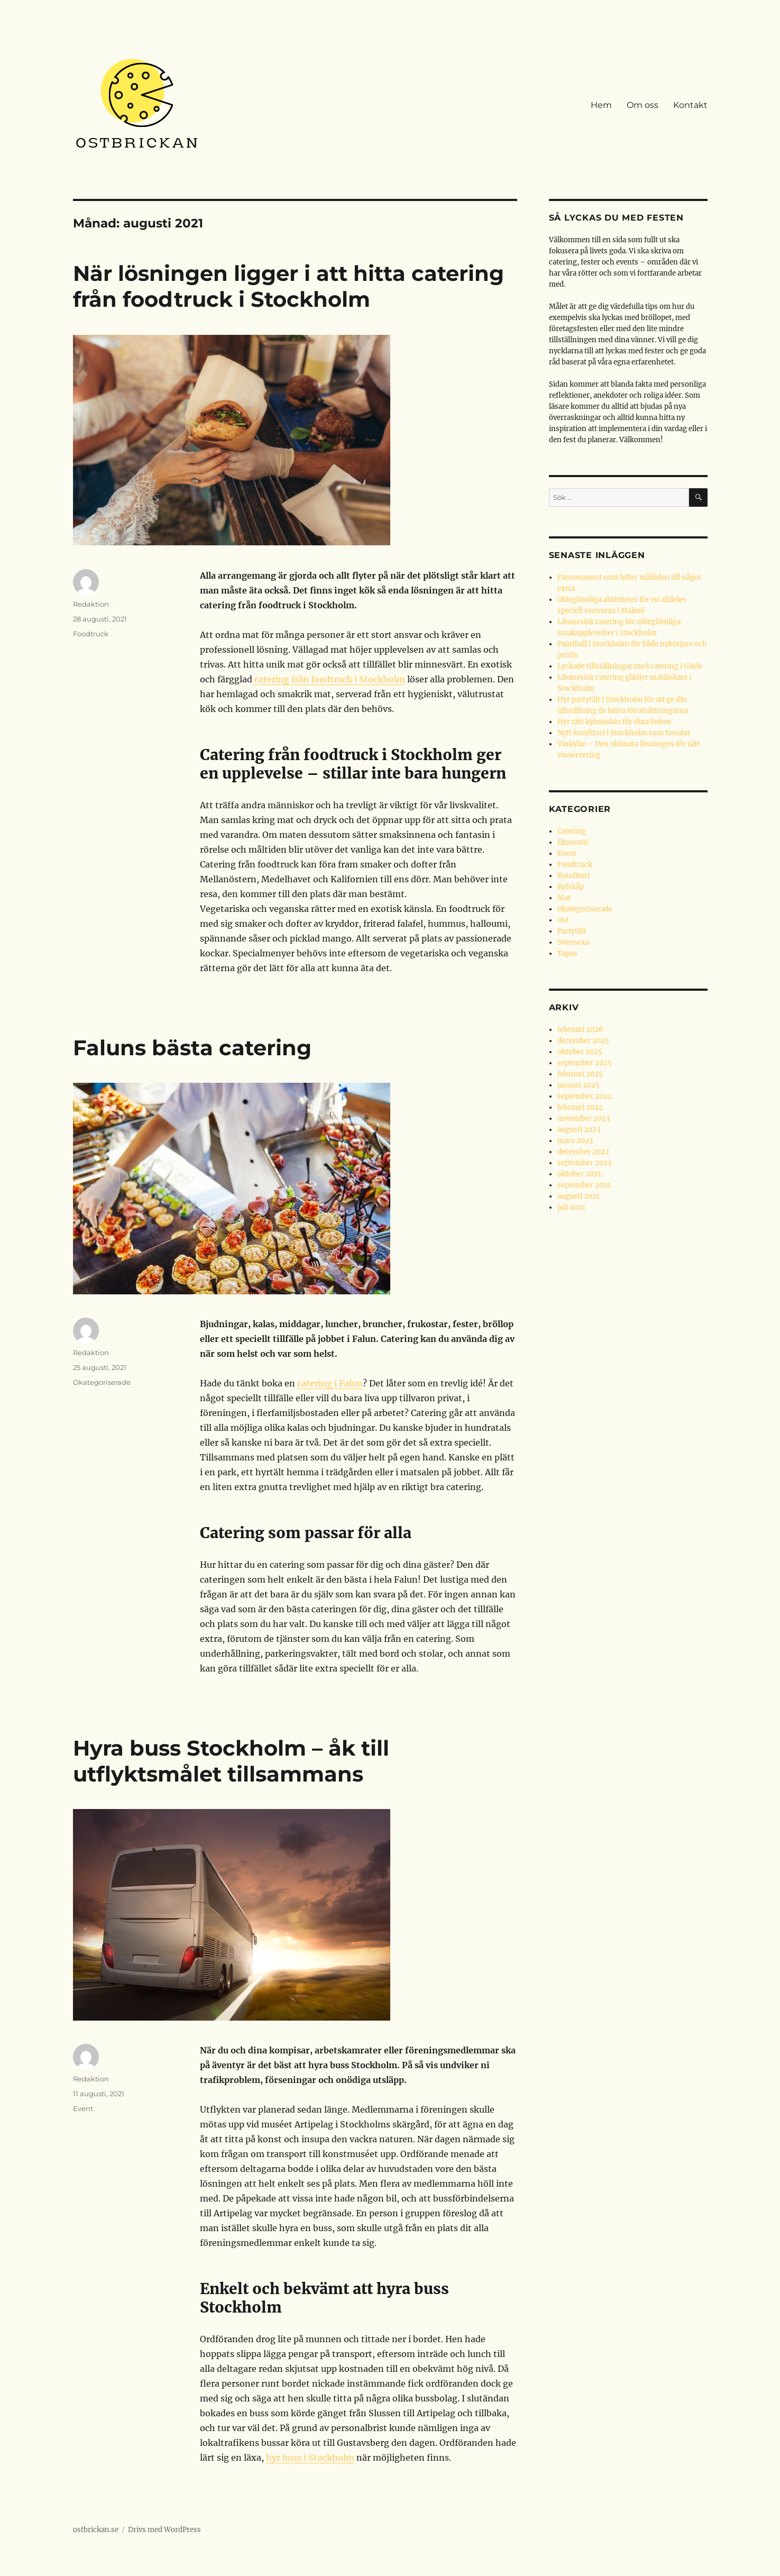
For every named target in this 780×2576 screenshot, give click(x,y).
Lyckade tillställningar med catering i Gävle (629, 666)
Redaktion (91, 604)
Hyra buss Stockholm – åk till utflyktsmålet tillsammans (231, 1761)
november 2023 (583, 1118)
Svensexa (573, 942)
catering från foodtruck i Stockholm (329, 679)
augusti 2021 (578, 1196)
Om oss (642, 105)
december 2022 (583, 1151)
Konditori (573, 875)
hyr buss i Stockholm (310, 2457)
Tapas (567, 953)
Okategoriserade (102, 1382)
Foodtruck (90, 633)
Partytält (571, 931)
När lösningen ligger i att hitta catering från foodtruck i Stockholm (288, 286)
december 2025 (583, 1040)
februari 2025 (580, 1074)
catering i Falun (330, 1383)
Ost (562, 920)
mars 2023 (575, 1140)
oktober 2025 (579, 1051)
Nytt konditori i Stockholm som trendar (624, 732)
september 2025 (584, 1062)
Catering (571, 831)
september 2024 (584, 1096)
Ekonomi (572, 842)
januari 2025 (578, 1085)
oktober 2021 (579, 1174)
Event (83, 2108)
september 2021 (584, 1185)
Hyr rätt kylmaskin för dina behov (614, 721)
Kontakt (690, 105)
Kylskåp (570, 886)
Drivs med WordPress (164, 2529)
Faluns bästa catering (192, 1048)
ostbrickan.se (95, 2529)
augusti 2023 (578, 1129)
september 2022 (584, 1162)
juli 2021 (571, 1207)
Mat (564, 897)
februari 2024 (580, 1107)
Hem (601, 105)
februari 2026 (580, 1029)
